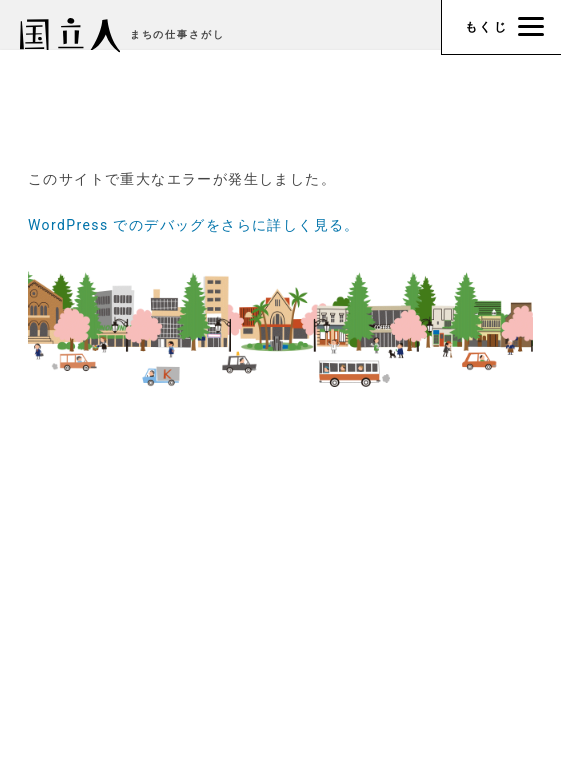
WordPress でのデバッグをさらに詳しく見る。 (194, 225)
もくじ (504, 27)
